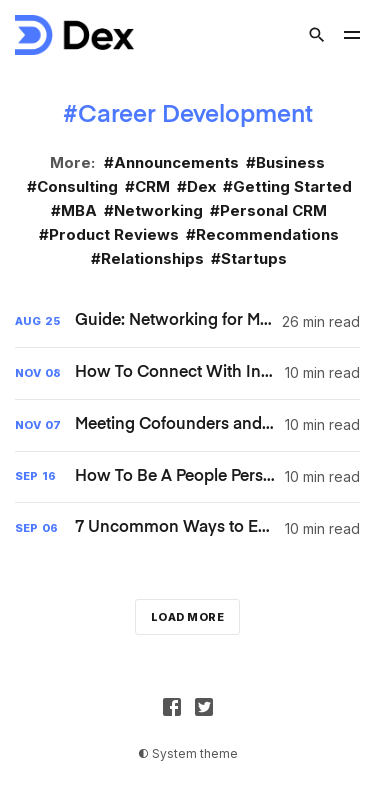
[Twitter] (204, 707)
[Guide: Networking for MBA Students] (187, 321)
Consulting (77, 186)
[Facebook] (172, 707)
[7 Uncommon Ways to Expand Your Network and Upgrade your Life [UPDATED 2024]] (187, 528)
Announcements (176, 162)
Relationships (152, 258)
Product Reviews (114, 234)
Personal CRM (273, 210)
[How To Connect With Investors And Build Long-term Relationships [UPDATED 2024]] (187, 373)
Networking (158, 210)
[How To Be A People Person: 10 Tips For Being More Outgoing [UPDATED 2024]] (187, 477)
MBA (79, 210)
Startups (254, 258)
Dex (201, 186)
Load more (188, 617)
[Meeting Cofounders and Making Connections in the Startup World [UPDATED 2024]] (187, 425)
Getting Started (292, 186)
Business (290, 162)
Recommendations (267, 234)
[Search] (317, 35)
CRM (152, 186)
